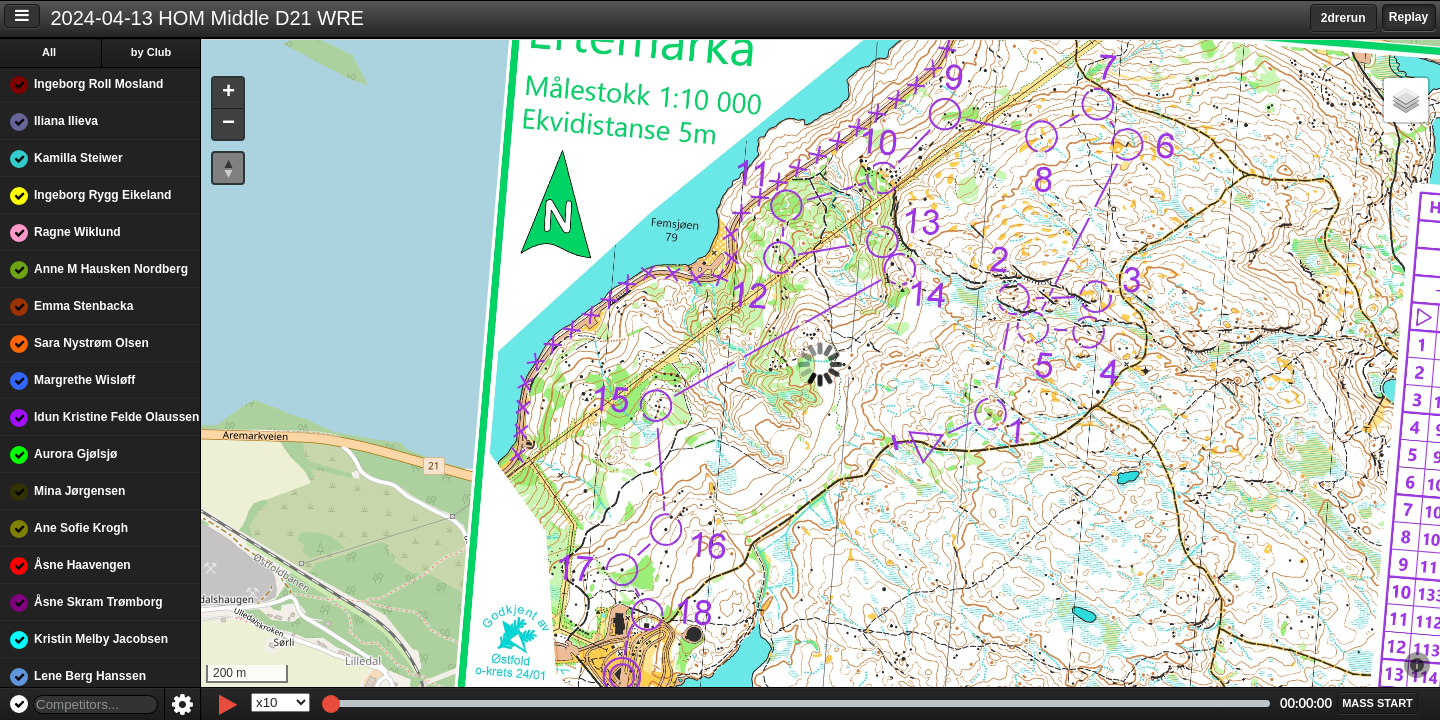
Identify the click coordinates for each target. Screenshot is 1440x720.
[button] (228, 93)
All (49, 52)
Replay (1408, 17)
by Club (151, 52)
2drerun (1343, 18)
